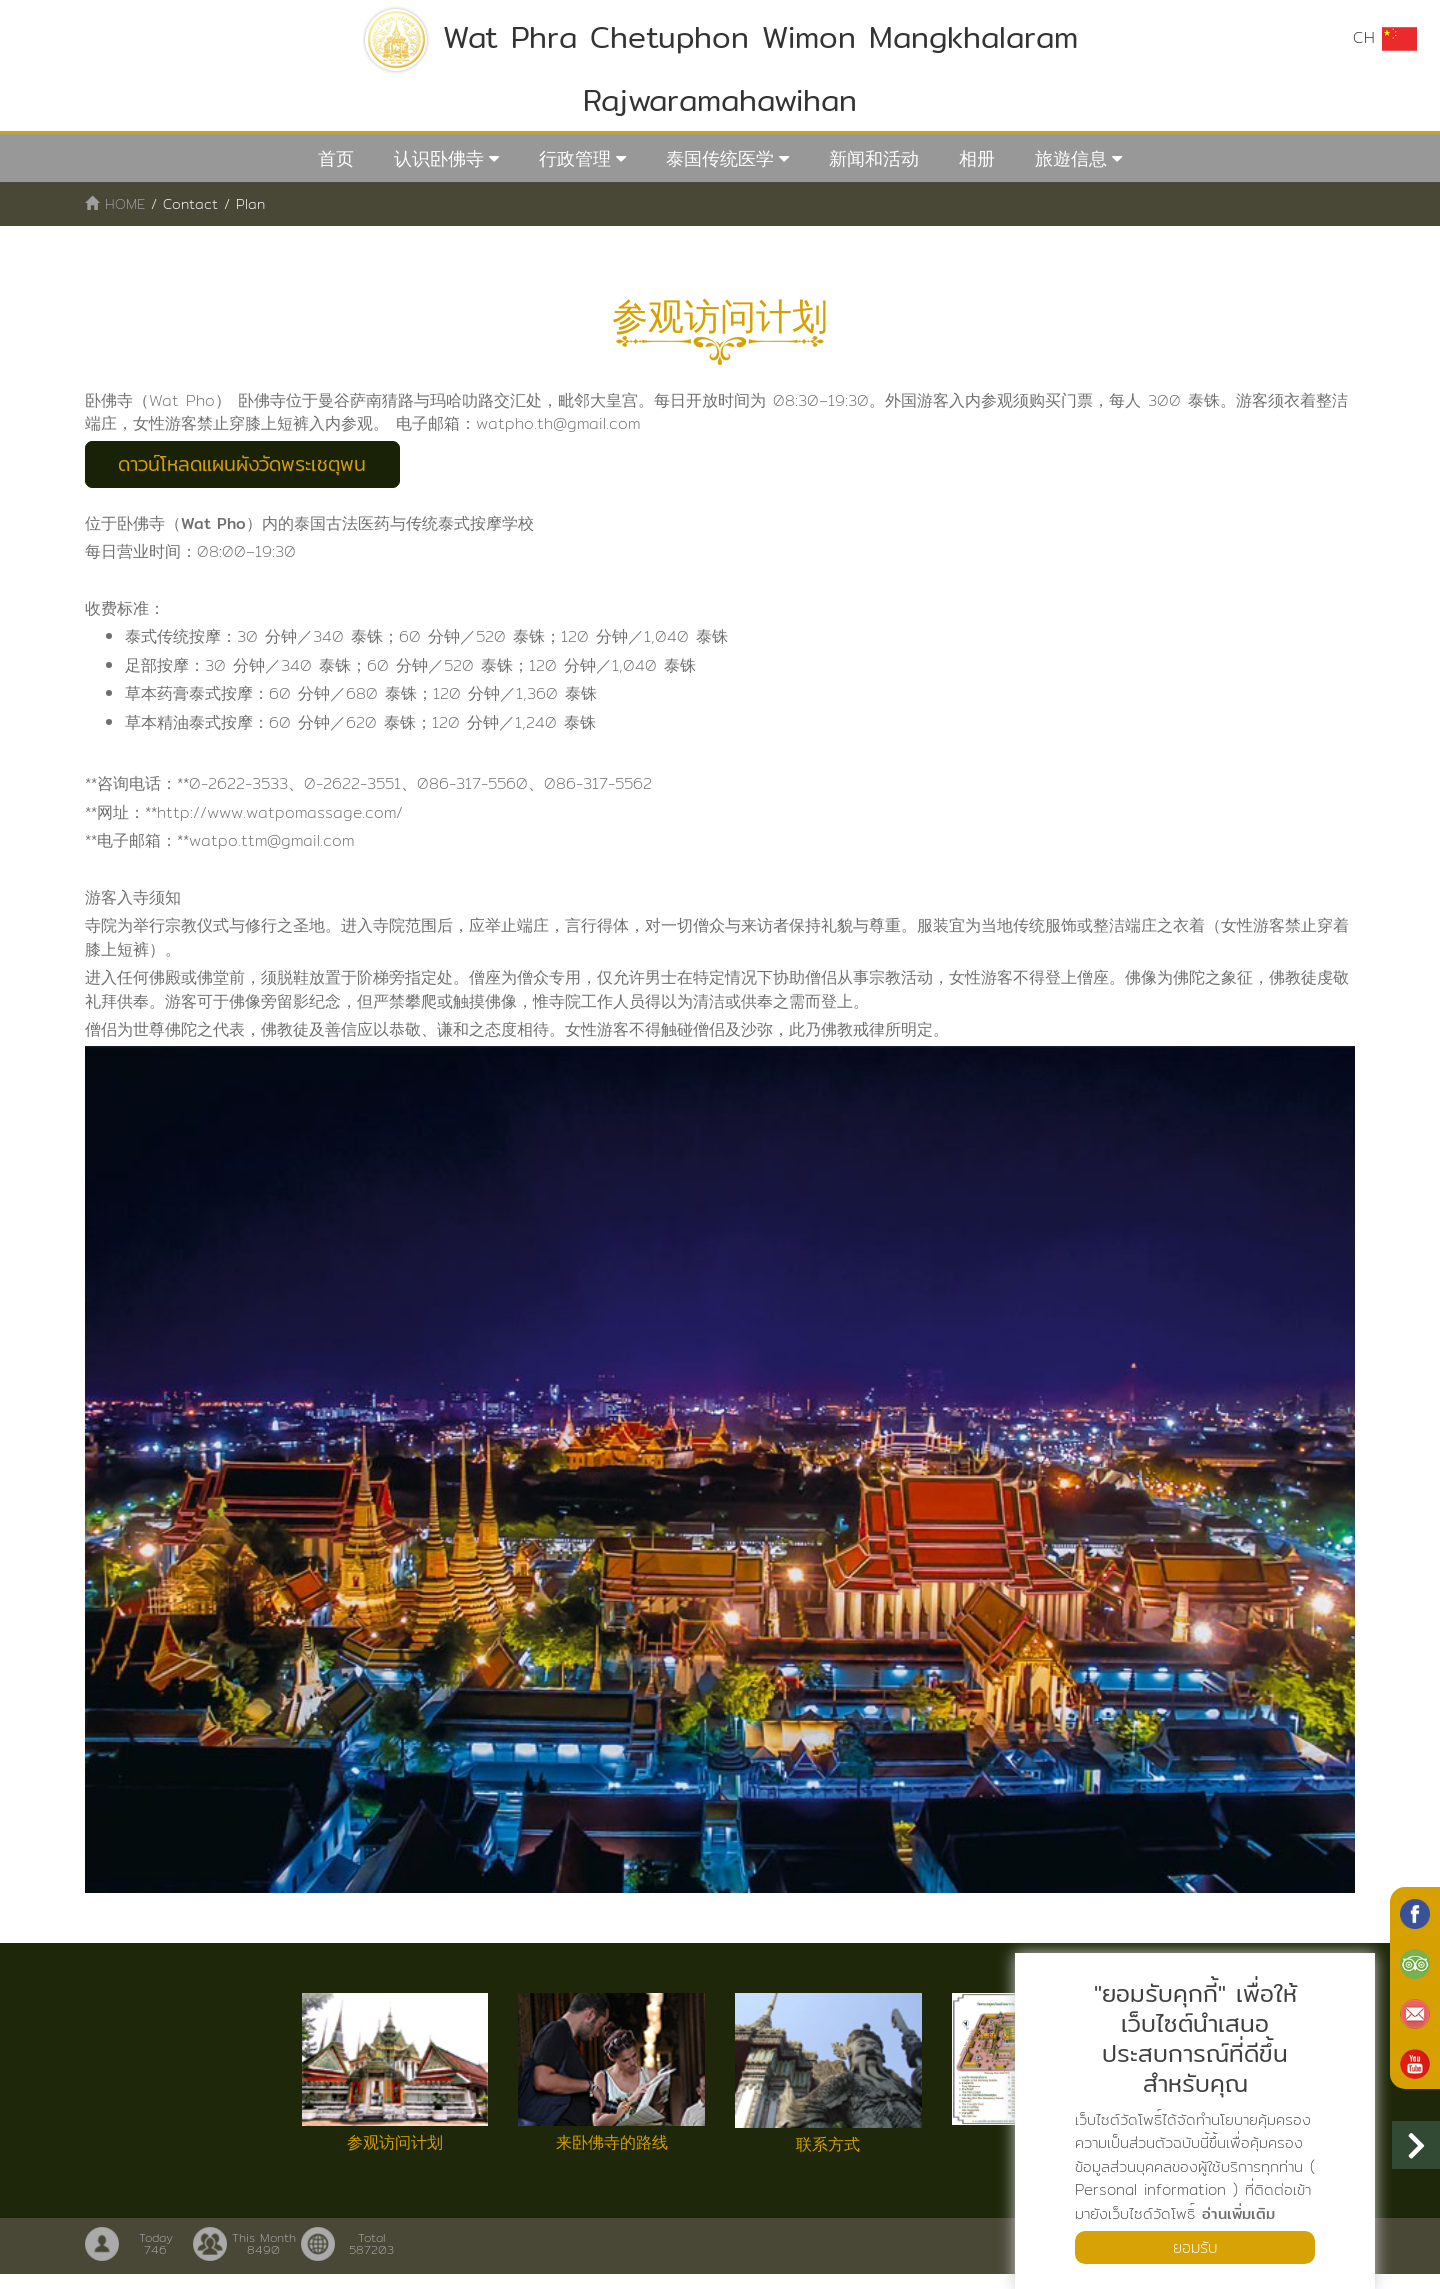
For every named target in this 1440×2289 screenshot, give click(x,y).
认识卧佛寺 (439, 158)
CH (1385, 38)
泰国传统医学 (720, 158)
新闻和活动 (874, 158)
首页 (336, 158)
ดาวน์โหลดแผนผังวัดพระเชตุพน (252, 465)
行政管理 (575, 158)
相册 (977, 158)
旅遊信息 (1071, 158)
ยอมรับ (1195, 2246)
